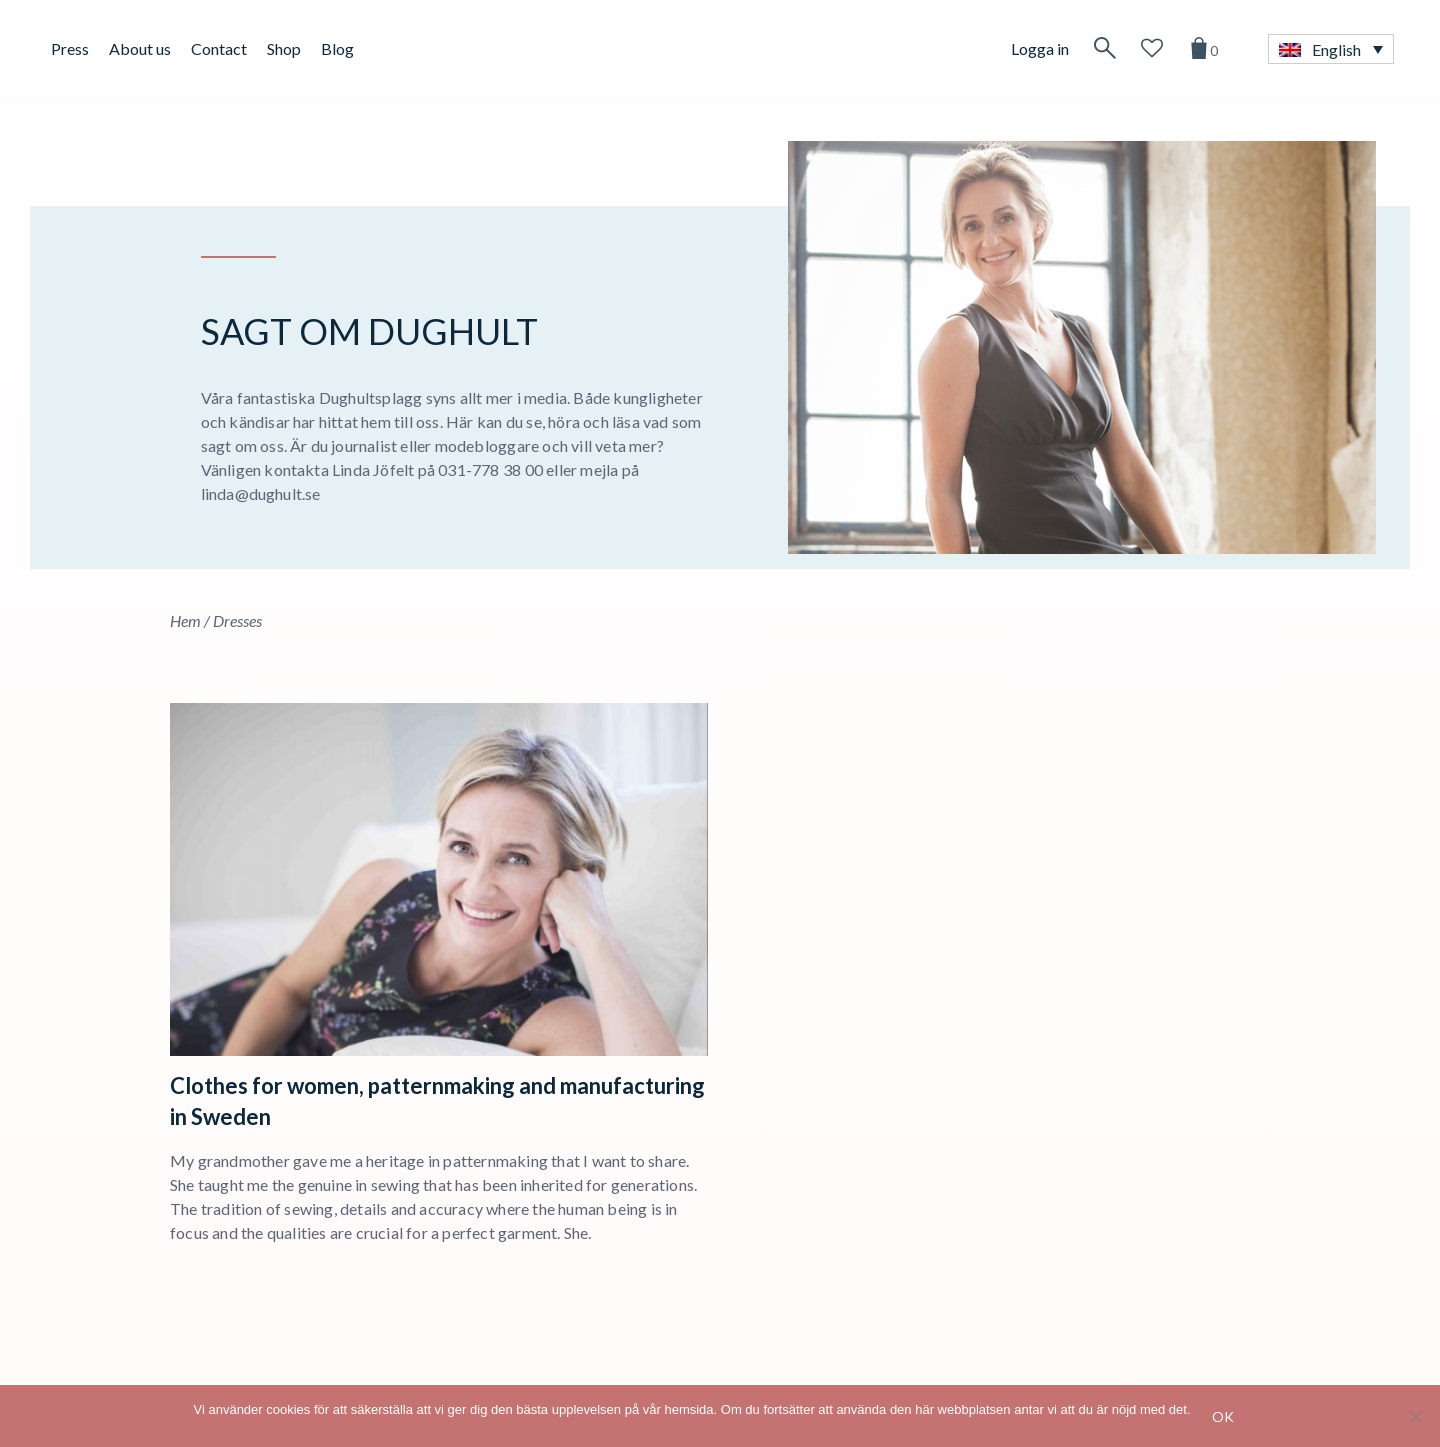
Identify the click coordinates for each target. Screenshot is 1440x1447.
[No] (1415, 1416)
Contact (219, 48)
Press (70, 48)
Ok (1224, 1416)
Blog (337, 48)
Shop (284, 48)
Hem (185, 620)
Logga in (1040, 48)
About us (140, 48)
